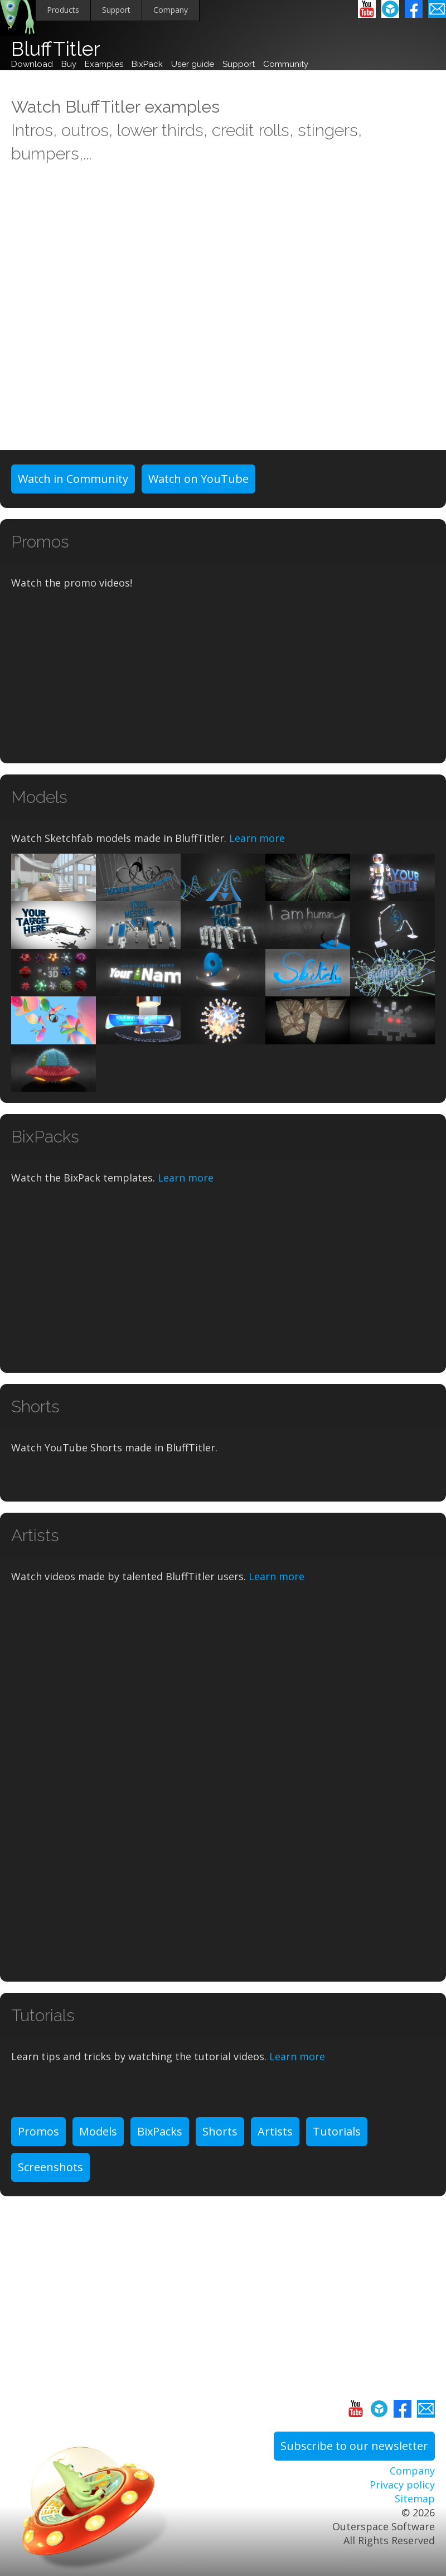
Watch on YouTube (198, 478)
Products (63, 9)
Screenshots (50, 2167)
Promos (38, 2131)
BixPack (147, 64)
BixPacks (159, 2131)
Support (116, 9)
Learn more (257, 838)
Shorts (219, 2131)
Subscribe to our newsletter (354, 2445)
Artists (275, 2131)
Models (98, 2131)
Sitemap (415, 2498)
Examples (104, 64)
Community (285, 64)
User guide (192, 64)
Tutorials (337, 2131)
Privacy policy (402, 2484)
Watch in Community (73, 478)
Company (170, 9)
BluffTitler (55, 49)
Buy (68, 64)
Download (32, 64)
